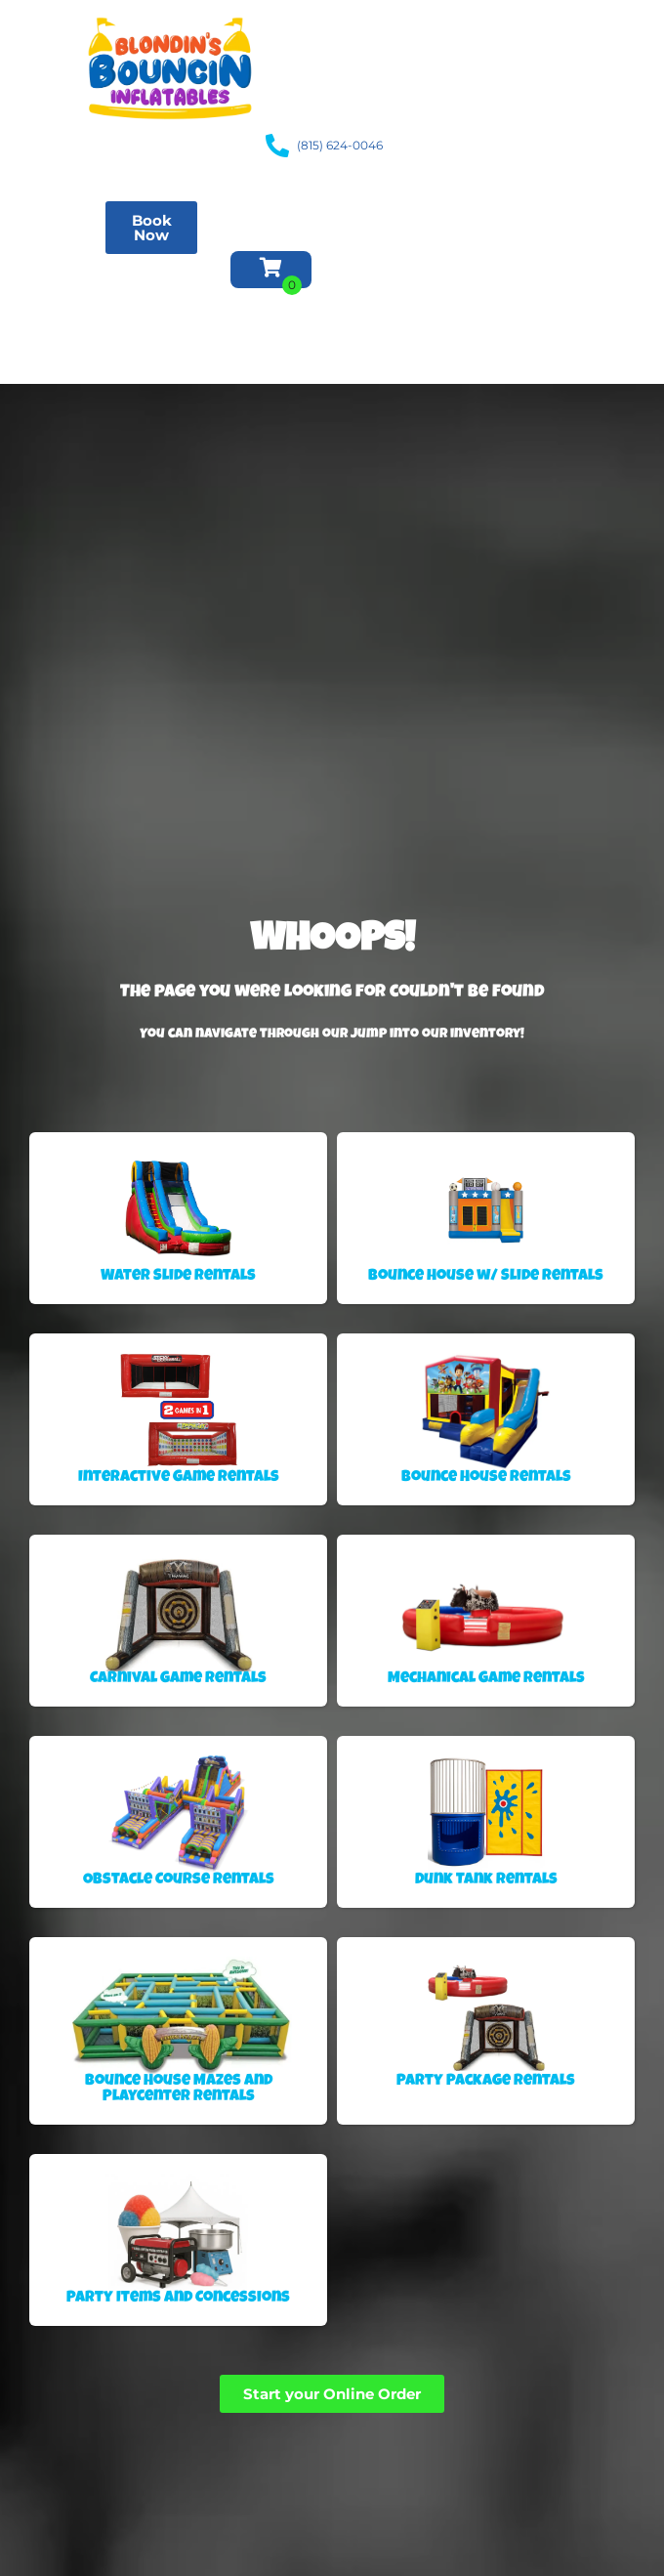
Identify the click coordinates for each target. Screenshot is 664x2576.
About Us (53, 352)
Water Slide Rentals (59, 235)
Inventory (67, 313)
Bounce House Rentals (60, 196)
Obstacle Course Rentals (65, 274)
